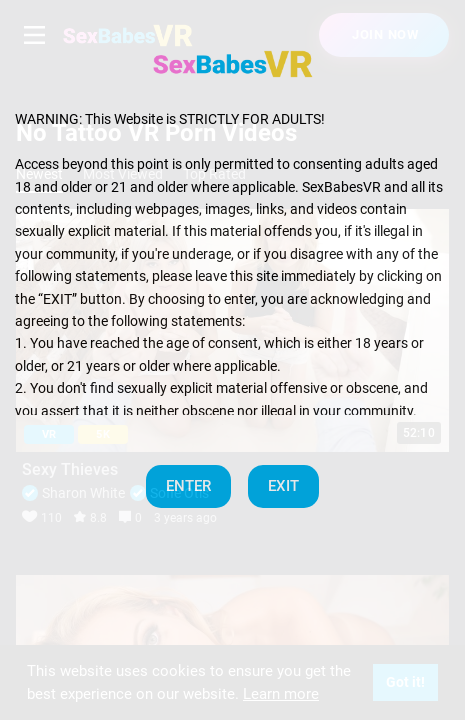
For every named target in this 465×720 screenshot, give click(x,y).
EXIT (283, 486)
